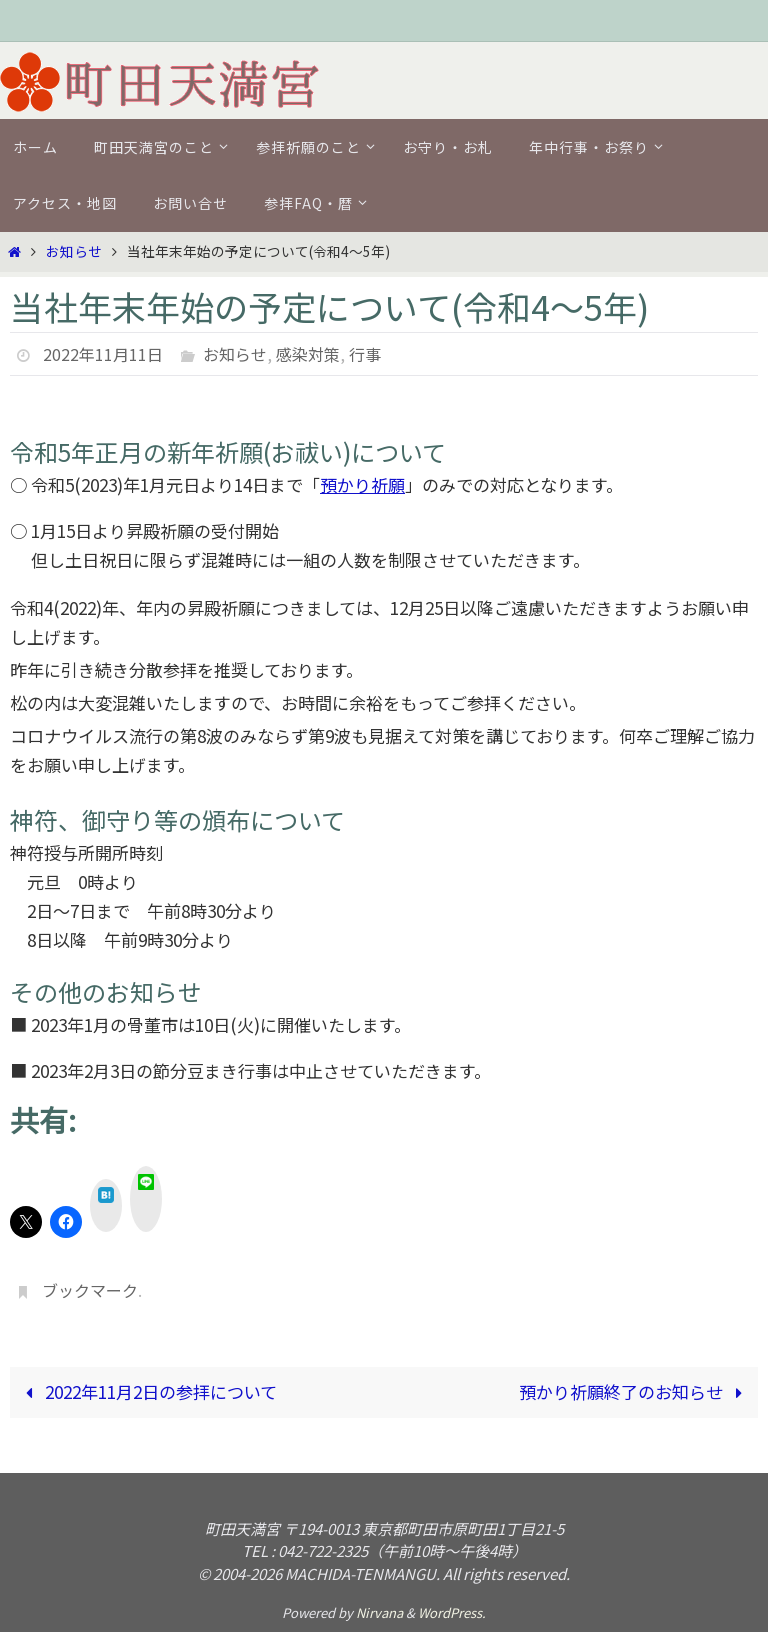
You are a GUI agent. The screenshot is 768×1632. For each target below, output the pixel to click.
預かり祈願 (362, 484)
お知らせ (74, 251)
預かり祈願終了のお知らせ (635, 1391)
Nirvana (379, 1612)
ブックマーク (90, 1290)
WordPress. (452, 1612)
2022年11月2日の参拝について (147, 1391)
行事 (365, 354)
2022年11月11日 (103, 354)
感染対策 (308, 354)
